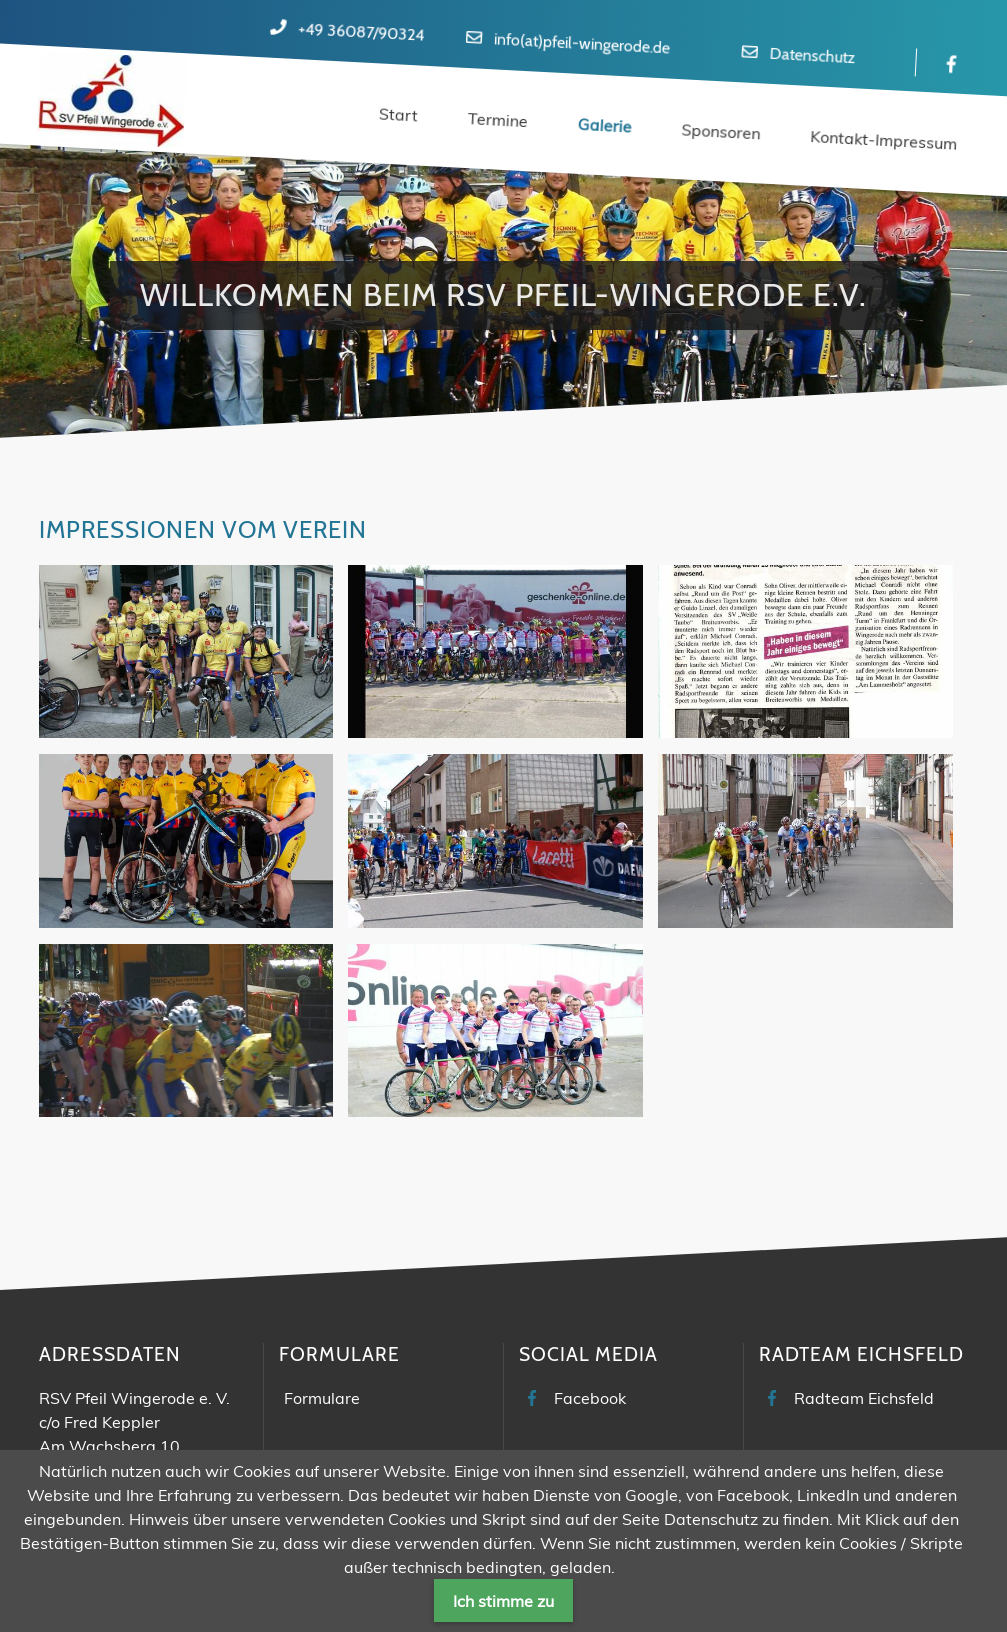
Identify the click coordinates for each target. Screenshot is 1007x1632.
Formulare (322, 1398)
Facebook (590, 1398)
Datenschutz (812, 55)
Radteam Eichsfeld (864, 1398)
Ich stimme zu (503, 1601)
